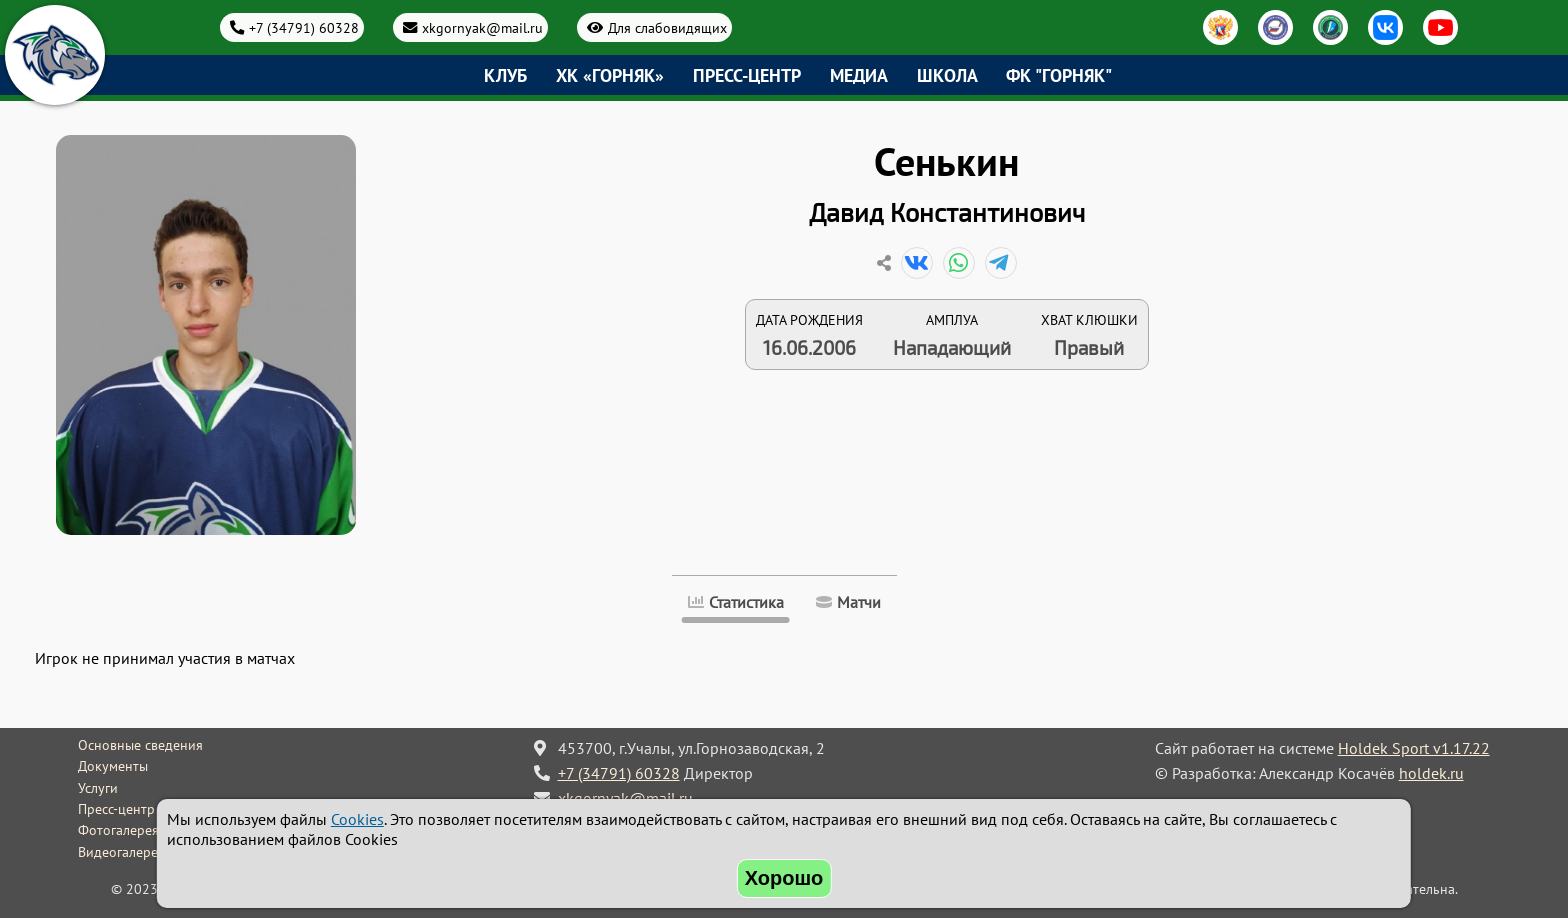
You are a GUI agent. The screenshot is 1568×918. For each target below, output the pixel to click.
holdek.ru (1431, 773)
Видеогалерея (121, 852)
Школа (947, 75)
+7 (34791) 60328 (304, 27)
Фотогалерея (118, 830)
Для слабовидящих (667, 27)
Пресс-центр (747, 75)
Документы (113, 766)
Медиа (859, 75)
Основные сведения (140, 745)
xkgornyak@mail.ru (482, 27)
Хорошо (784, 878)
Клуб (505, 75)
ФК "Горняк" (1059, 75)
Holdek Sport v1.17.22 (1414, 748)
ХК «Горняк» (610, 75)
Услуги (98, 788)
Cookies (357, 819)
